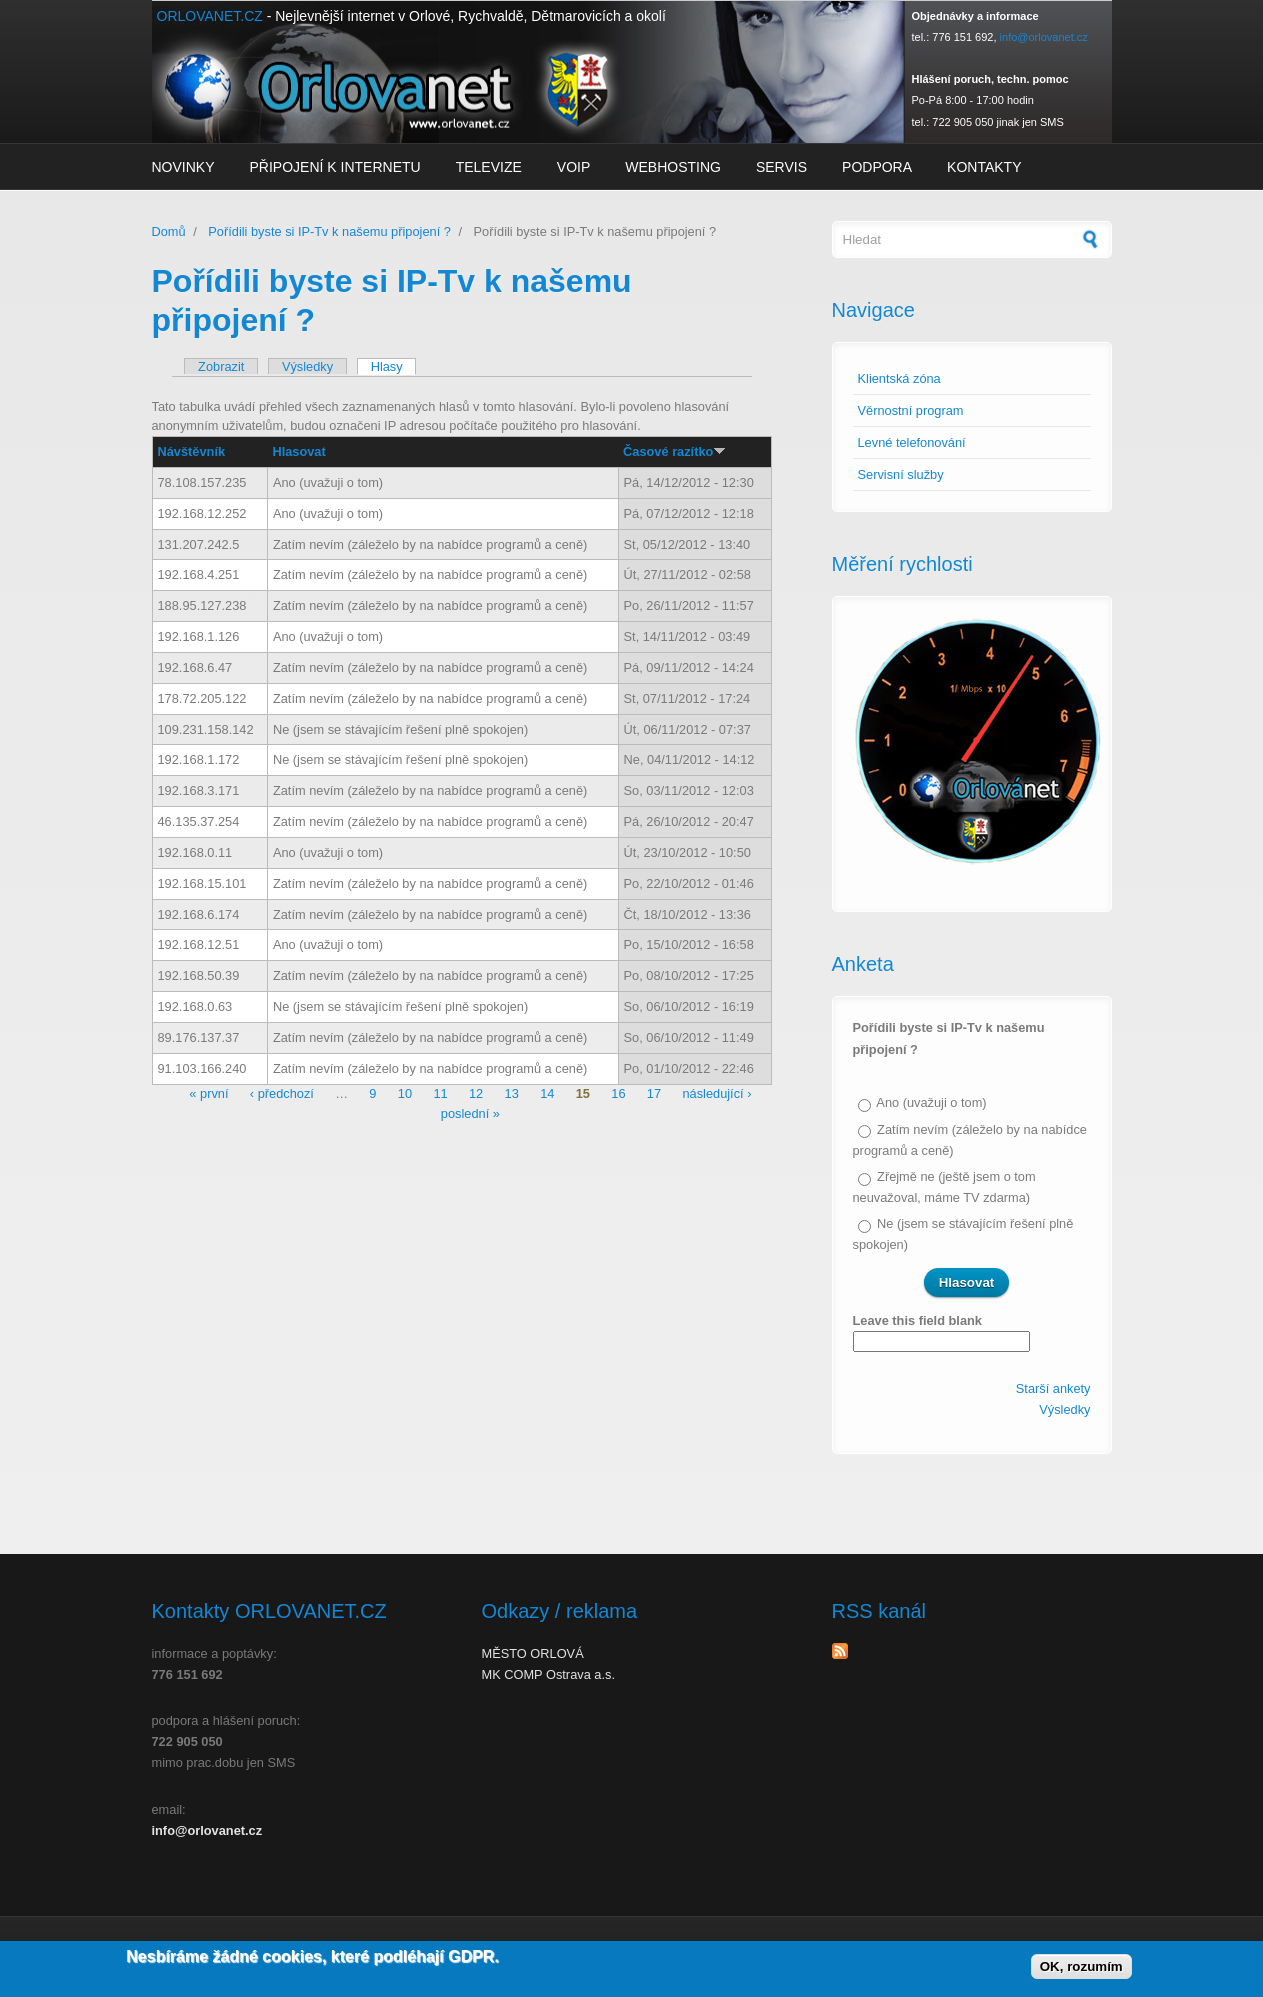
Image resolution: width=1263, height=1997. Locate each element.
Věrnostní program (911, 410)
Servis (781, 167)
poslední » (470, 1113)
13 (512, 1094)
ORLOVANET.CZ (210, 16)
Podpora (877, 167)
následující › (716, 1094)
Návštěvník (192, 451)
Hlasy (394, 366)
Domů (169, 231)
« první (208, 1094)
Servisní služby (901, 474)
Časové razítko (674, 451)
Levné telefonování (912, 442)
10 (405, 1094)
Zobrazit (221, 366)
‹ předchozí (282, 1094)
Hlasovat (298, 451)
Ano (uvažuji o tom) (931, 1102)
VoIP (573, 167)
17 (654, 1094)
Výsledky (307, 366)
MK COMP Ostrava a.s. (548, 1674)
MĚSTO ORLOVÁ (533, 1653)
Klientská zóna (899, 378)
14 (547, 1094)
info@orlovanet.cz (1044, 37)
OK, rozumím (1081, 1971)
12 (476, 1094)
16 (618, 1094)
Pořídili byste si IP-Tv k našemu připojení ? (329, 231)
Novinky (183, 167)
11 (440, 1094)
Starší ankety (1053, 1388)
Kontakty (984, 167)
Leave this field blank (917, 1320)
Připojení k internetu (335, 167)
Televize (489, 167)
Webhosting (673, 167)
